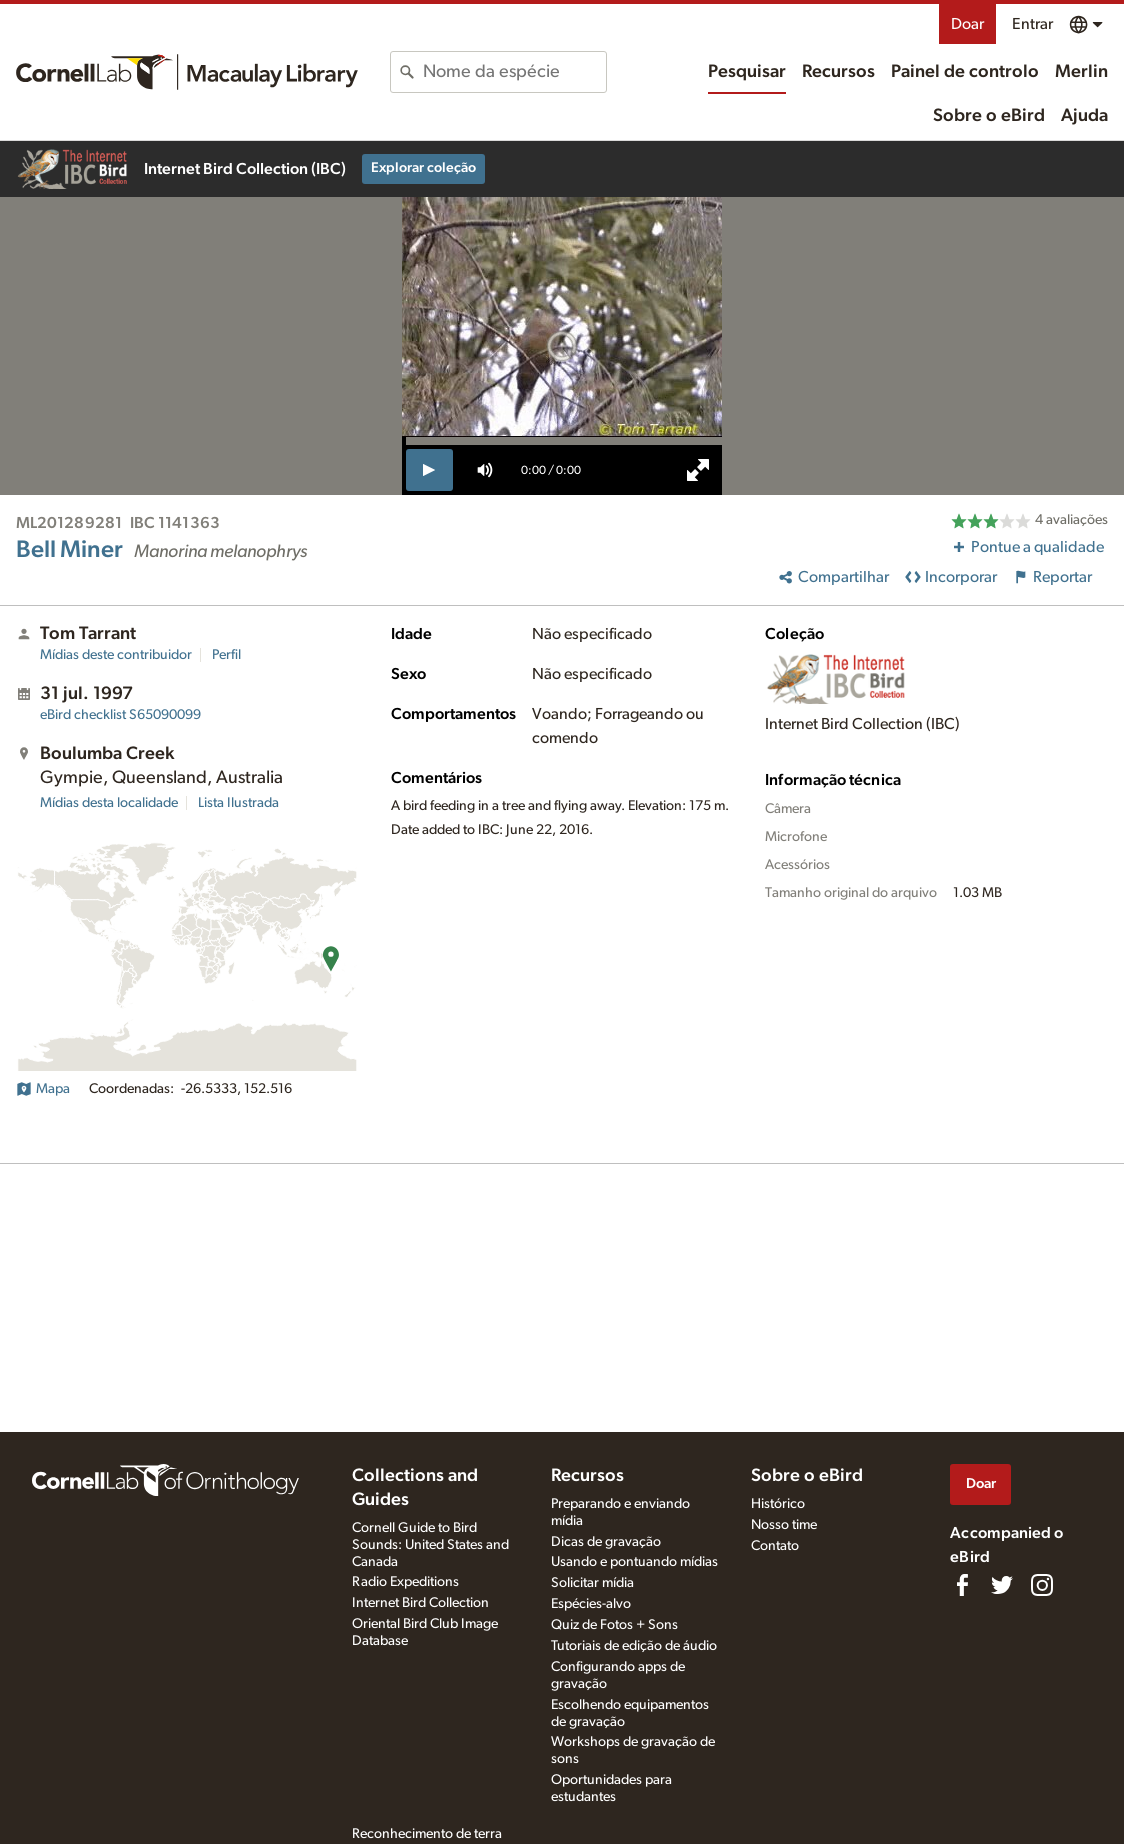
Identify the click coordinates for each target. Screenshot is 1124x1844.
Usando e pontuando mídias (634, 1562)
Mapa (43, 1089)
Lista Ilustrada (238, 803)
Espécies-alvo (591, 1604)
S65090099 (120, 715)
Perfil (226, 655)
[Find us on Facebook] (962, 1585)
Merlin (1081, 72)
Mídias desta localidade (109, 803)
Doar (967, 24)
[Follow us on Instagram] (1042, 1585)
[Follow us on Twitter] (1002, 1585)
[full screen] (698, 470)
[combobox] (514, 72)
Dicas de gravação (606, 1542)
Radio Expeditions (405, 1582)
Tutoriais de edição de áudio (634, 1646)
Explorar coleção (423, 168)
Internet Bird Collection (420, 1603)
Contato (775, 1546)
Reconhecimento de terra (427, 1834)
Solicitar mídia (592, 1583)
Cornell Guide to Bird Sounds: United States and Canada (430, 1545)
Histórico (778, 1504)
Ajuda (1084, 116)
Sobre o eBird (989, 116)
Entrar (1032, 24)
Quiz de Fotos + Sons (614, 1625)
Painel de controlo (965, 72)
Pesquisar (747, 72)
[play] (429, 470)
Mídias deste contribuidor (116, 655)
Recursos (838, 72)
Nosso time (784, 1525)
